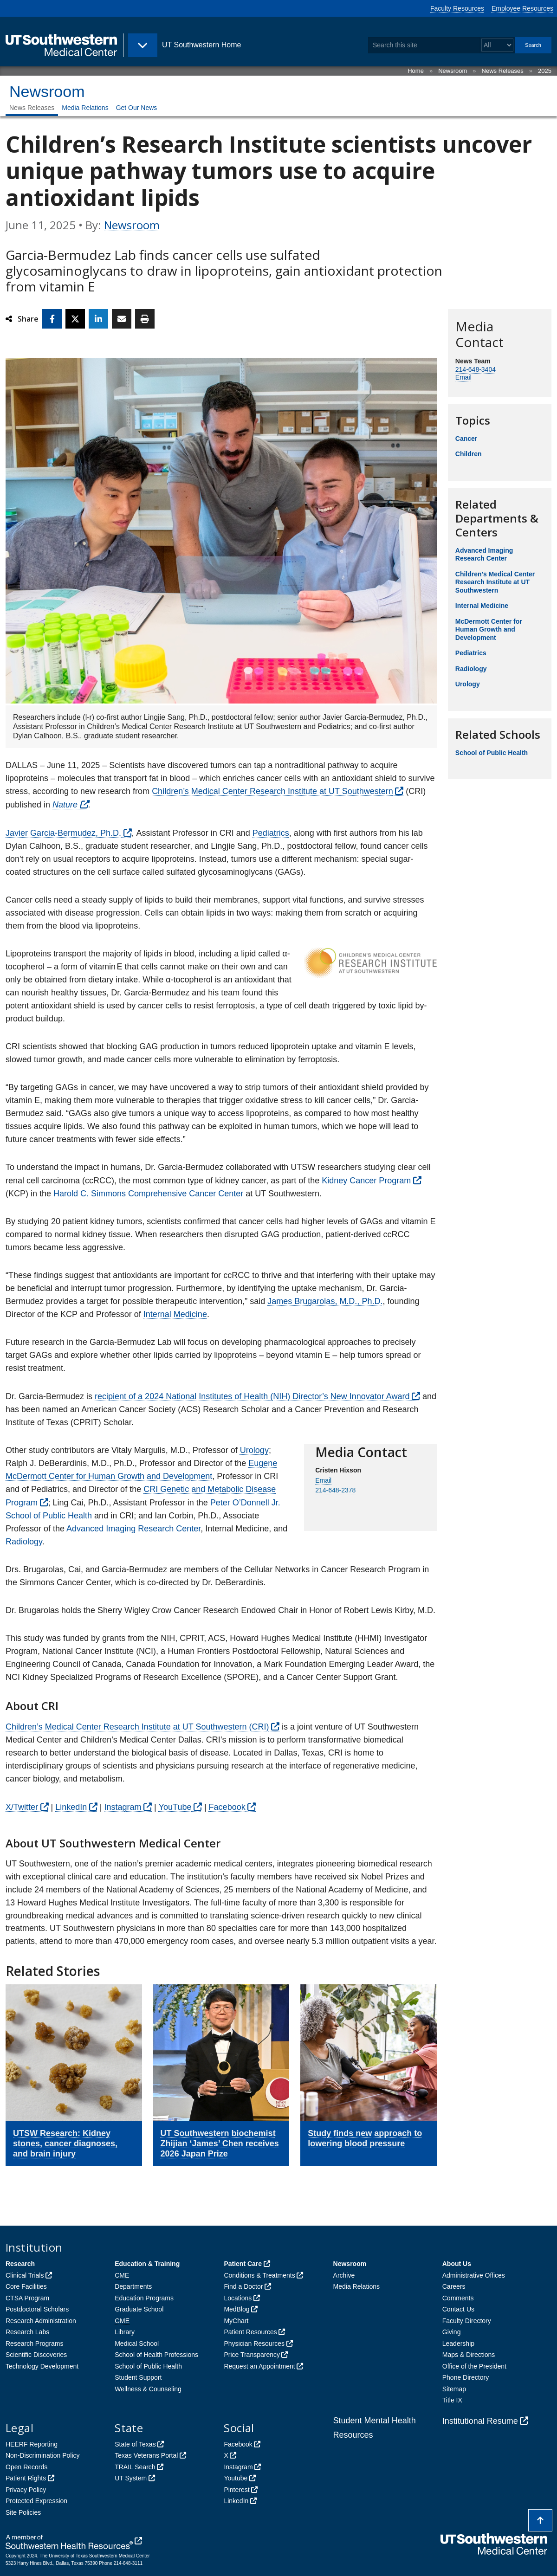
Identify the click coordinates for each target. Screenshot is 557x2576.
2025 (544, 70)
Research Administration (41, 2320)
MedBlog (236, 2309)
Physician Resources (254, 2343)
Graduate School (139, 2309)
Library (125, 2332)
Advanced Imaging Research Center (133, 1528)
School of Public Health (491, 752)
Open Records (26, 2467)
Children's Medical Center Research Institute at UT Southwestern (495, 582)
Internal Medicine (175, 1314)
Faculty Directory (466, 2320)
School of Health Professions (156, 2354)
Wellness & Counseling (148, 2389)
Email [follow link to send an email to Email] (323, 1480)
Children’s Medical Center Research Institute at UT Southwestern (272, 791)
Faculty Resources (457, 8)
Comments (458, 2298)
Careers (454, 2286)
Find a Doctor (243, 2286)
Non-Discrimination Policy (43, 2455)
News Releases (503, 70)
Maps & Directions (468, 2354)
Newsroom (452, 70)
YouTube (175, 1807)
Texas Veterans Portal (146, 2455)
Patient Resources (250, 2332)
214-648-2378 (335, 1490)
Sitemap (454, 2389)
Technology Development (42, 2366)
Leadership (458, 2343)
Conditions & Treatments (259, 2275)
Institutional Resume (480, 2421)
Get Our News (136, 107)
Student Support (138, 2377)
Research (20, 2263)
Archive (344, 2275)
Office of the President (474, 2366)
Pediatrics (271, 833)
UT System (131, 2478)
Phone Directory (465, 2377)
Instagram (122, 1807)
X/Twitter (22, 1807)
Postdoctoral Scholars (37, 2309)
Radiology (24, 1541)
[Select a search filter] (497, 45)
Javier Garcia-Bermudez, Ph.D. (63, 833)
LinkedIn (71, 1807)
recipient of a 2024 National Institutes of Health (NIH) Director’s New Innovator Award (252, 1396)
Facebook (227, 1807)
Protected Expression (36, 2501)
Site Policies (23, 2512)
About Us (456, 2263)
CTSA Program (27, 2298)
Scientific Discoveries (36, 2354)
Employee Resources (522, 8)
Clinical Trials (25, 2275)
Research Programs (35, 2343)
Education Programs (144, 2298)
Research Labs (27, 2332)
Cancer (466, 438)
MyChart (236, 2320)
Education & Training (147, 2263)
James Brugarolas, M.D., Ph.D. (324, 1301)
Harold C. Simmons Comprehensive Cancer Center (148, 1193)
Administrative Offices (473, 2275)
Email (463, 377)
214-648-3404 (475, 369)
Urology (254, 1450)
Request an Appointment (259, 2366)
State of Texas (135, 2444)
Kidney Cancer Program (366, 1180)
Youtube (235, 2478)
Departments (133, 2286)
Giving (451, 2332)
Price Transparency (252, 2354)
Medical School (137, 2343)
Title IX (452, 2400)
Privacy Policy (26, 2489)
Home (416, 70)
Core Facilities (26, 2286)
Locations (238, 2298)
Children (468, 454)
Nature (65, 804)
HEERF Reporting (32, 2444)
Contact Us (458, 2309)
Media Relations (85, 107)
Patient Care (243, 2263)
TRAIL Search (135, 2467)
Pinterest (236, 2489)
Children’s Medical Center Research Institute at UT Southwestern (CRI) (137, 1726)
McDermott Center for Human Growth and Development (488, 629)
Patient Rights (26, 2478)
